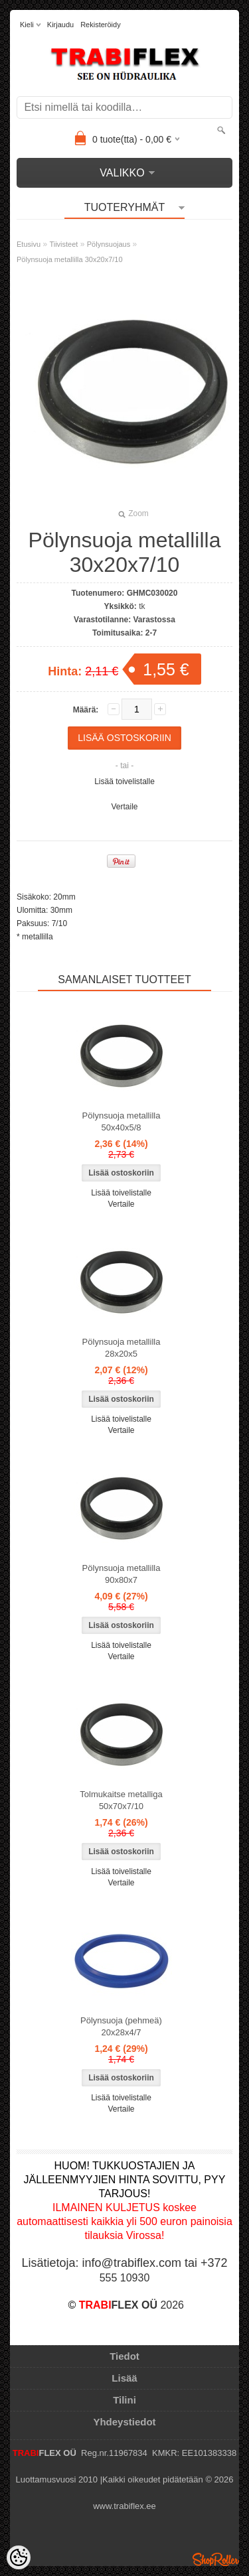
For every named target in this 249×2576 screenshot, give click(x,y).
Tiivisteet (63, 244)
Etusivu (29, 244)
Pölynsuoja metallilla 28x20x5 (121, 1348)
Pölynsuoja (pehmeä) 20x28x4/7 (121, 2026)
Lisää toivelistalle (124, 781)
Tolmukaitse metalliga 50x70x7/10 (121, 1800)
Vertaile (124, 806)
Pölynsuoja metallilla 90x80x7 (121, 1574)
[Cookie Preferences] (19, 2557)
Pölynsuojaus (108, 244)
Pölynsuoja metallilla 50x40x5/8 (121, 1121)
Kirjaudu (60, 25)
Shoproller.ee (216, 2559)
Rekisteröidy (100, 25)
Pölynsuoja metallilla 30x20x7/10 (70, 259)
